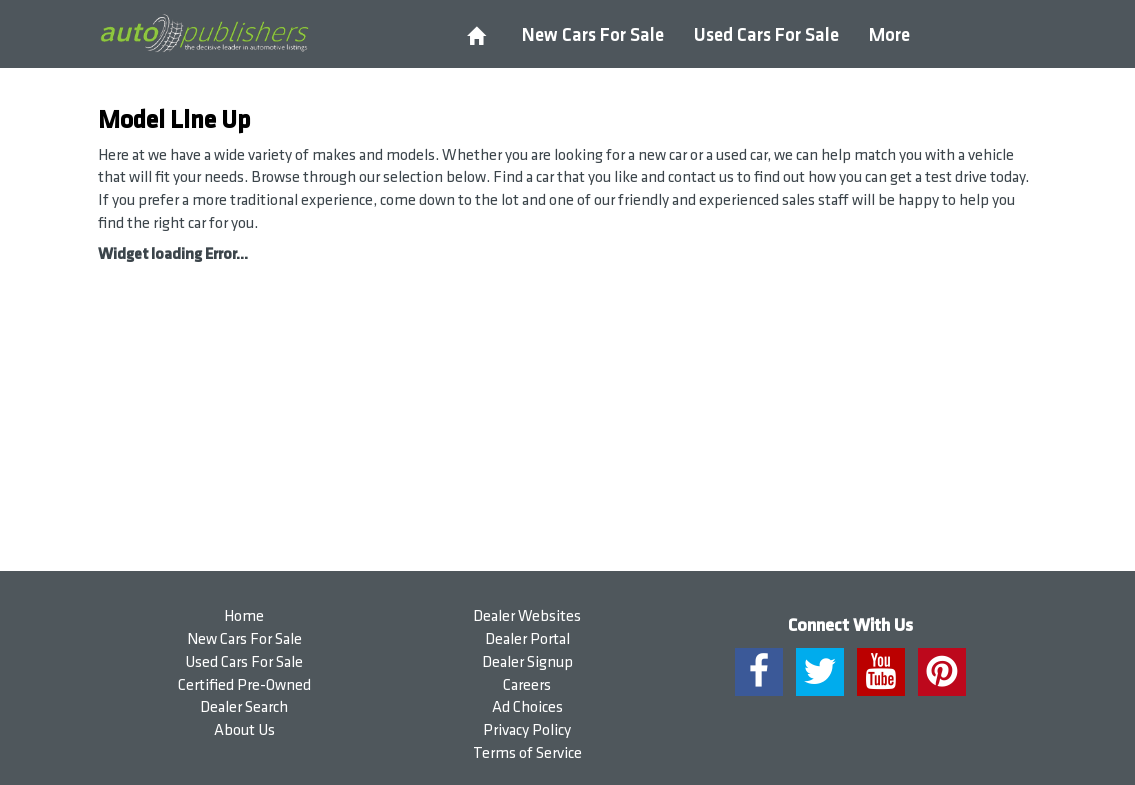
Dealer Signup (527, 662)
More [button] (889, 35)
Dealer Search (244, 707)
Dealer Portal (527, 639)
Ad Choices (527, 707)
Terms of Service (527, 753)
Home (244, 616)
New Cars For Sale (593, 35)
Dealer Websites (527, 616)
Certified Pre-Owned (244, 685)
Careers (527, 685)
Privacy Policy (527, 730)
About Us (244, 730)
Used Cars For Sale (766, 35)
